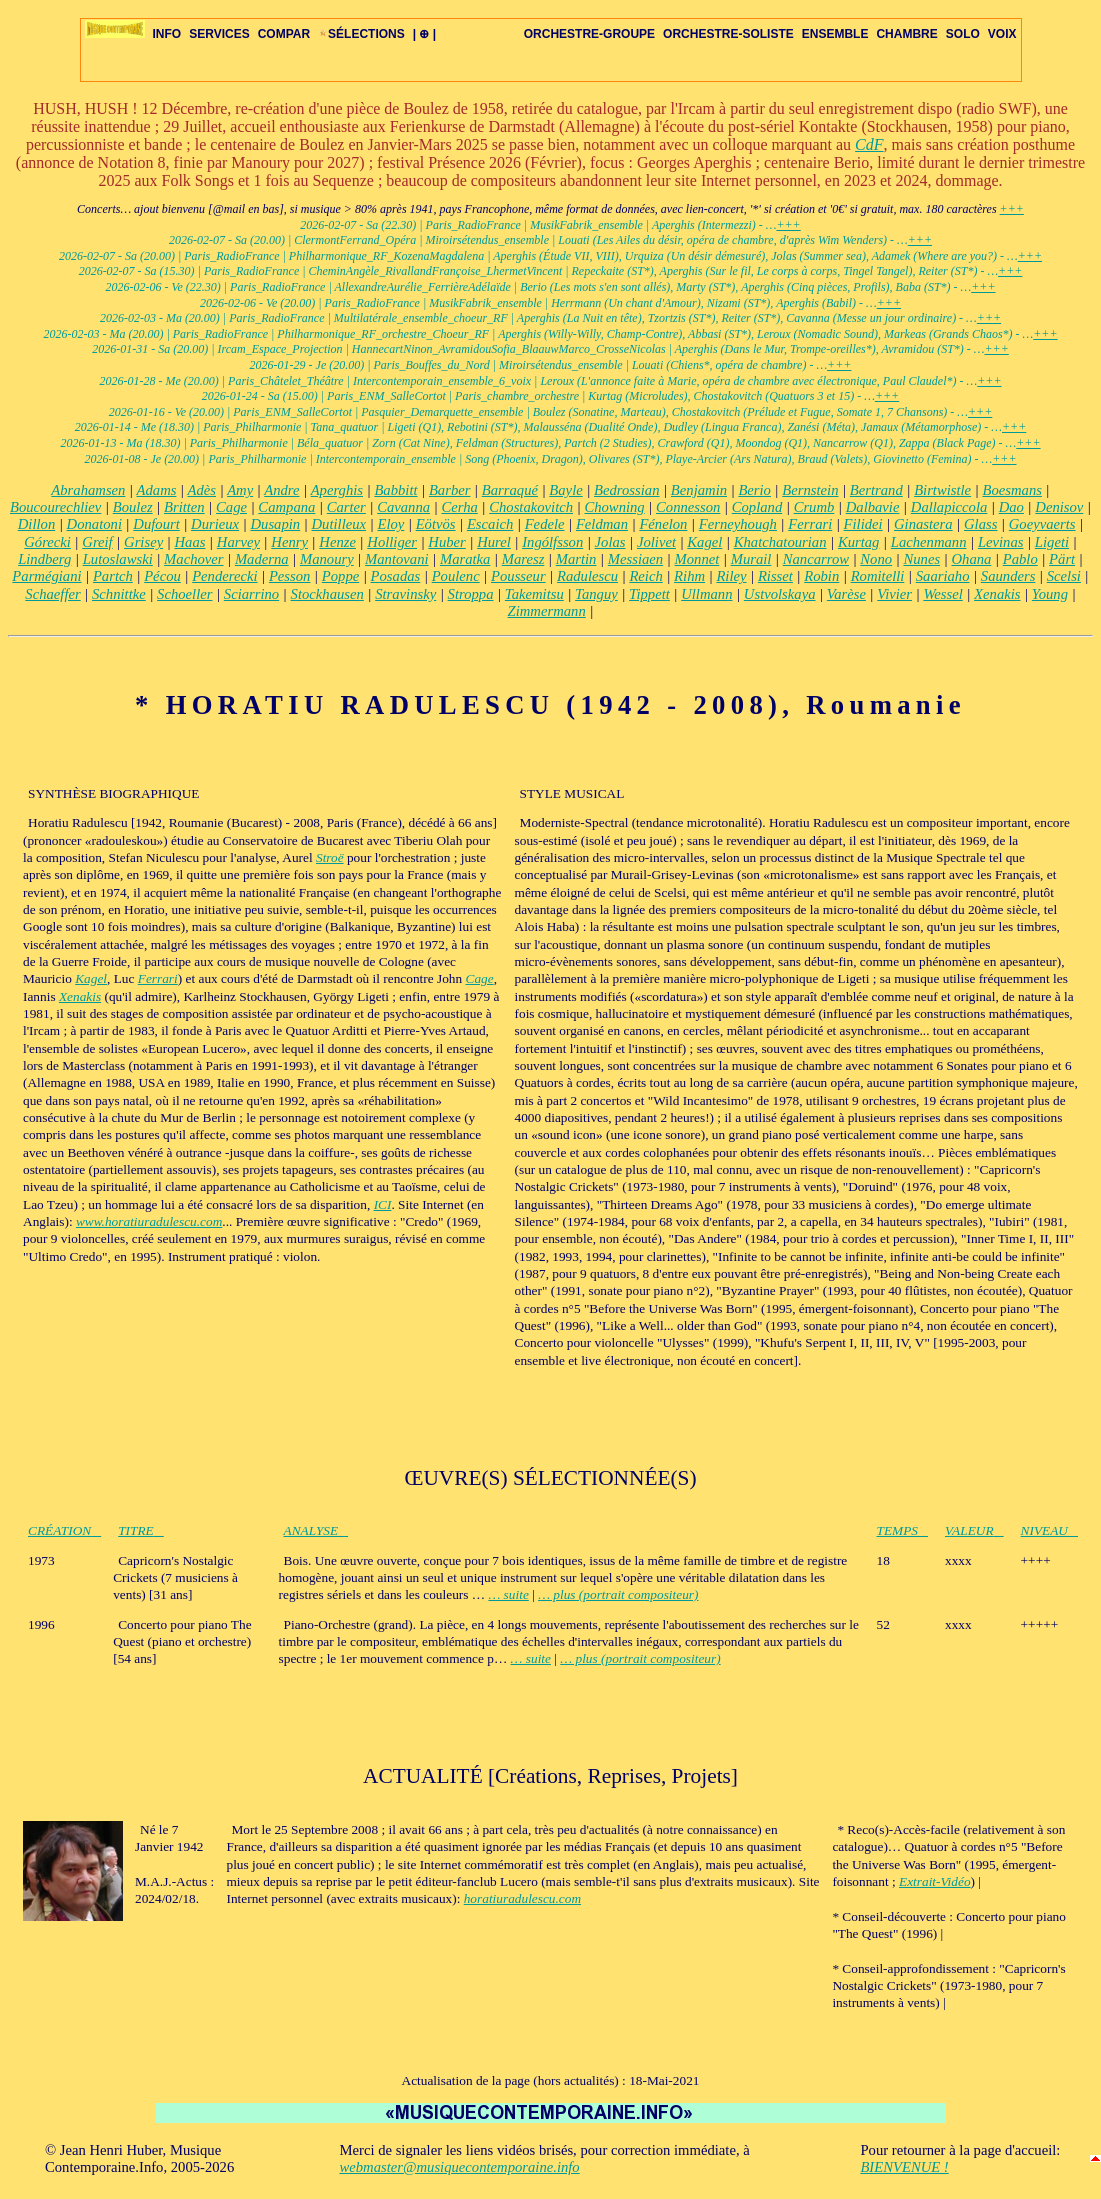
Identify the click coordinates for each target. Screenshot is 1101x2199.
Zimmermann (547, 611)
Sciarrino (251, 594)
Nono (876, 559)
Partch (113, 576)
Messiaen (635, 559)
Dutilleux (339, 524)
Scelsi (1064, 576)
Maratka (465, 559)
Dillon (36, 524)
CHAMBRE (906, 34)
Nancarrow (816, 559)
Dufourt (156, 524)
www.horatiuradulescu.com (149, 1221)
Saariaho (943, 576)
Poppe (340, 576)
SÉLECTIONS (361, 34)
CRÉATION (64, 1530)
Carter (346, 507)
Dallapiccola (949, 507)
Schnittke (119, 594)
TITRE (141, 1530)
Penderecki (224, 576)
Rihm (689, 576)
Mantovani (397, 559)
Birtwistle (942, 490)
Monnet (697, 559)
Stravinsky (405, 594)
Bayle (565, 490)
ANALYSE (316, 1530)
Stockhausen (327, 594)
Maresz (523, 559)
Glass (980, 524)
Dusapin (275, 524)
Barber (450, 490)
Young (1050, 594)
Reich (645, 576)
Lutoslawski (118, 559)
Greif (97, 542)
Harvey (238, 542)
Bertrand (876, 490)
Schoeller (184, 594)
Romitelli (878, 576)
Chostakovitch (531, 507)
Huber (446, 542)
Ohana (971, 559)
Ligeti (1052, 542)
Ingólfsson (552, 542)
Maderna (262, 559)
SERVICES (219, 34)
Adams (157, 490)
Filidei (863, 524)
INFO (167, 34)
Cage (231, 507)
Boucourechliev (55, 507)
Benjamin (699, 490)
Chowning (614, 507)
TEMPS (902, 1530)
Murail (751, 559)
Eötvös (436, 524)
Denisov (1059, 507)
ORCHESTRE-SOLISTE (728, 34)
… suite (508, 1594)
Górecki (47, 542)
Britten (184, 507)
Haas (190, 542)
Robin (821, 576)
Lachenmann (929, 542)
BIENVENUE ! (904, 2167)
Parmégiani (46, 576)
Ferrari (810, 524)
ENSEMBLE (835, 34)
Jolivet (656, 542)
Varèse (846, 594)
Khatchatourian (780, 542)
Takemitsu (534, 594)
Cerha (459, 507)
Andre (281, 490)
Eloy (390, 524)
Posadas (396, 576)
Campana (286, 507)
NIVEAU (1049, 1530)
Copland (757, 507)
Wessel (942, 594)
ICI (383, 1204)
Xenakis (997, 594)
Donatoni (94, 524)
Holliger (392, 542)
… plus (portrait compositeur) (618, 1594)
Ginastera (923, 524)
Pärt (1062, 559)
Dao (1011, 507)
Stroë (330, 857)
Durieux (215, 524)
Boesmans (1012, 490)
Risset (775, 576)
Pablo (1020, 559)
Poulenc (456, 576)
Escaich (490, 524)
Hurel (494, 542)
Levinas (1001, 542)
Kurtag (859, 542)
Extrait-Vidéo (935, 1881)
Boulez (133, 507)
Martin (576, 559)
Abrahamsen (88, 490)
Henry (289, 542)
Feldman (602, 524)
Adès (202, 490)
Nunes (921, 559)
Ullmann (706, 594)
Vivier (894, 594)
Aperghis (337, 490)
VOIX (1002, 34)
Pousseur (518, 576)
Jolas (610, 542)
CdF (869, 144)
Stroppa (471, 594)
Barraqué (510, 490)
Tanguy (596, 594)
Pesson (290, 576)
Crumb (814, 507)
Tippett (649, 594)
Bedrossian (626, 490)
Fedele (545, 524)
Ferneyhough (738, 524)
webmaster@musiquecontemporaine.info (459, 2167)
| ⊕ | (424, 34)
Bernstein (810, 490)
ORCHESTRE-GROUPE (589, 34)
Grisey (143, 542)
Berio (754, 490)
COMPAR (284, 34)
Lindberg (44, 559)
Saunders (1008, 576)
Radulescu (587, 576)
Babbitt (395, 490)
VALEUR (974, 1530)
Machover (193, 559)
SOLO (963, 34)
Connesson (688, 507)
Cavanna (403, 507)
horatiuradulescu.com (522, 1898)
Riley (731, 576)
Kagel (704, 542)
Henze (337, 542)
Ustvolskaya (780, 594)
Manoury (327, 559)
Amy (240, 490)
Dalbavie (873, 507)
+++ (1012, 209)
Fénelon (663, 524)
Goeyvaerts (1042, 524)
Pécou (162, 576)
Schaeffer (52, 594)
